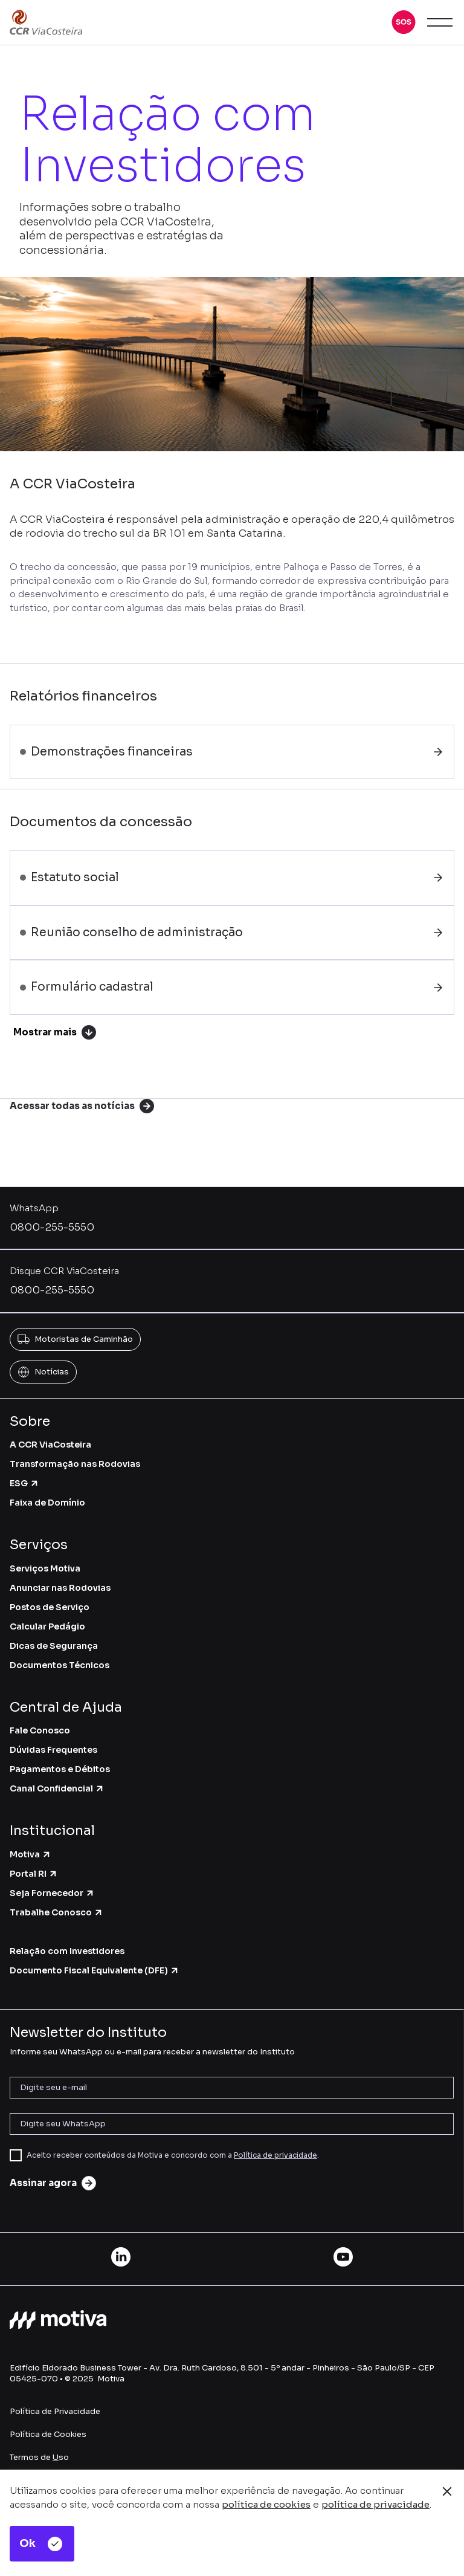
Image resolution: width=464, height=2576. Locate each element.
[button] (403, 22)
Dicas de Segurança (54, 1646)
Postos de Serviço (49, 1607)
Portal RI (34, 1874)
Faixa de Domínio (47, 1502)
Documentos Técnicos (59, 1665)
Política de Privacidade (55, 2411)
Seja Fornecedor (52, 1893)
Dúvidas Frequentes (53, 1750)
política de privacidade (375, 2504)
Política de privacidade (275, 2155)
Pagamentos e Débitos (60, 1769)
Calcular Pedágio (47, 1626)
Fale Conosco (40, 1730)
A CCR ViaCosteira (50, 1444)
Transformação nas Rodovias (75, 1464)
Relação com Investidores (67, 1951)
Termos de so (39, 2457)
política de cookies (266, 2504)
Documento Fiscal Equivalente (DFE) (94, 1970)
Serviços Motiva (45, 1568)
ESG (24, 1483)
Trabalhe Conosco (56, 1912)
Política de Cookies (48, 2434)
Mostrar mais (54, 1032)
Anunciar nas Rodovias (60, 1588)
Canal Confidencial (57, 1788)
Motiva (30, 1854)
